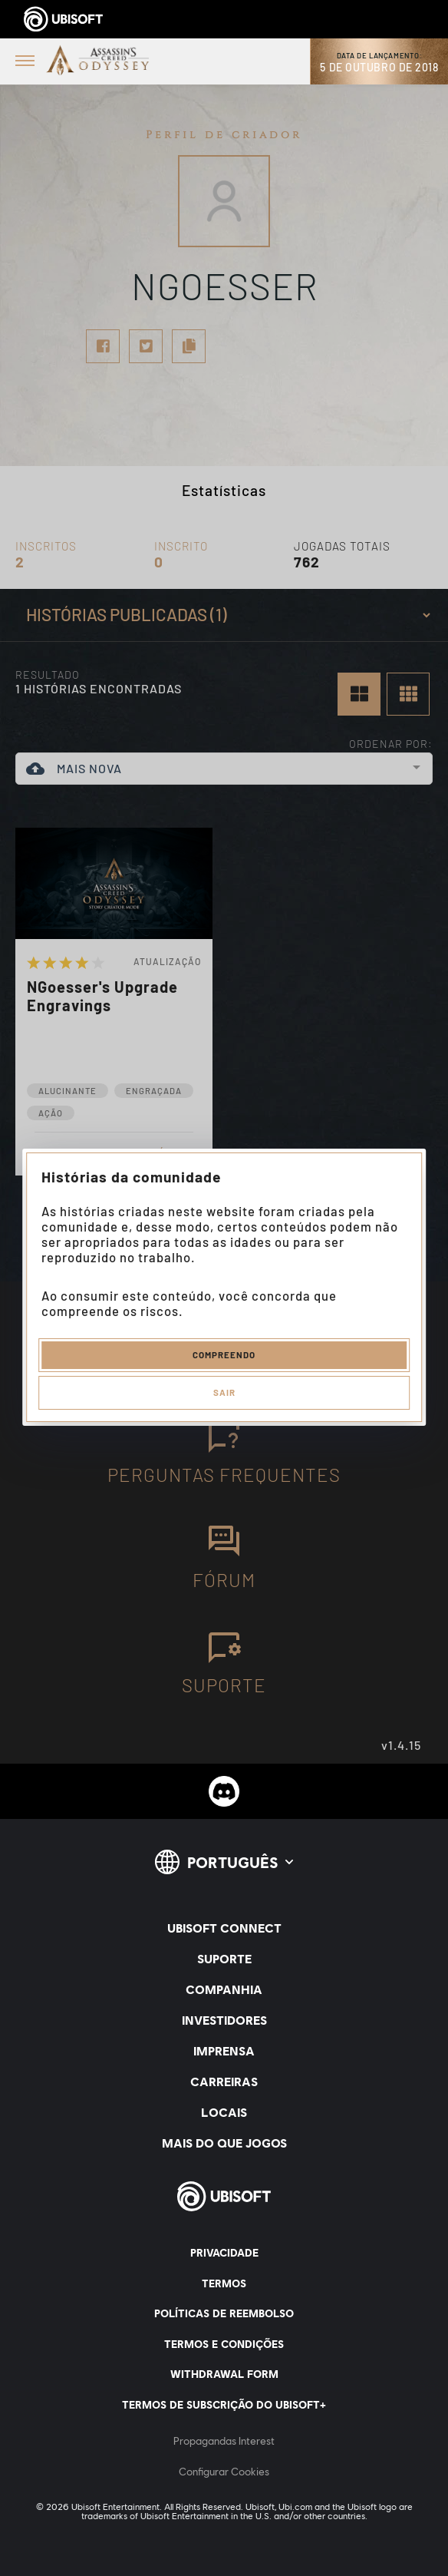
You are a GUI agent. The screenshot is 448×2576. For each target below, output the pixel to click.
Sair (224, 1392)
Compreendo (224, 1354)
